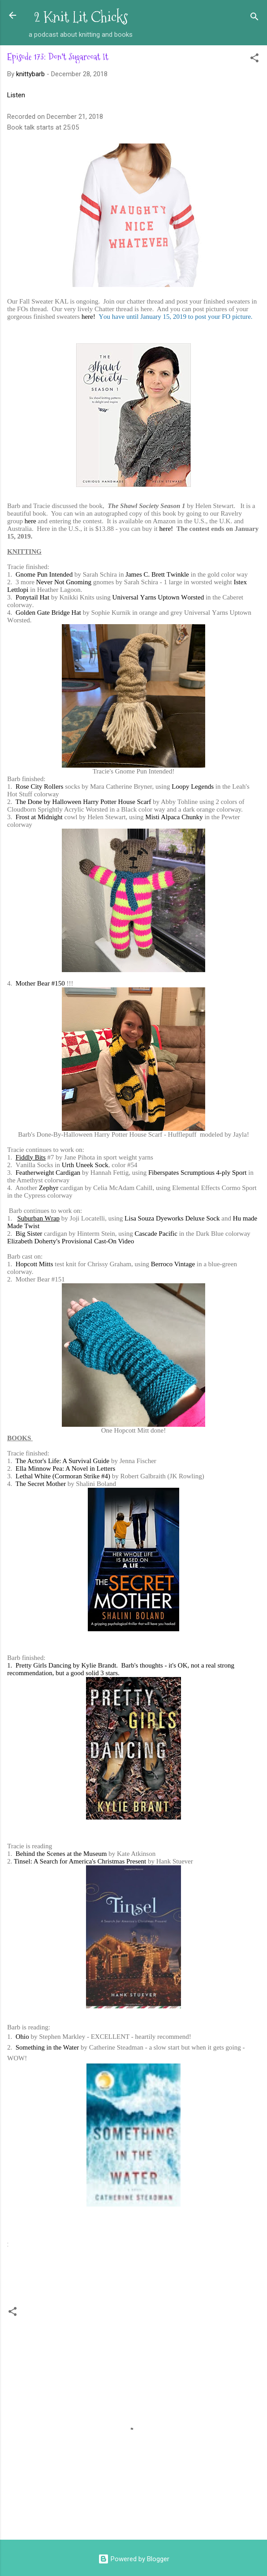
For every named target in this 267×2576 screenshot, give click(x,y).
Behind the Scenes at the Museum (61, 1853)
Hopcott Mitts (34, 1264)
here (30, 521)
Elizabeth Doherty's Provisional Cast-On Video (70, 1241)
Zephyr (48, 1187)
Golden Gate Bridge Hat (48, 612)
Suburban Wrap (38, 1218)
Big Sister (29, 1233)
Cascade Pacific (156, 1233)
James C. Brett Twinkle (157, 574)
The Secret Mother (40, 1483)
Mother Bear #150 (40, 983)
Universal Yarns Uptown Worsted (158, 597)
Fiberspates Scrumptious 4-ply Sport (197, 1172)
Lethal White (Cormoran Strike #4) (63, 1476)
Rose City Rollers (40, 786)
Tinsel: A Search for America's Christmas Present (80, 1861)
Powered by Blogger (133, 2559)
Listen (16, 95)
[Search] (254, 18)
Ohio (22, 2036)
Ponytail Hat (32, 597)
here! (88, 316)
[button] (254, 59)
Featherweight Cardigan (48, 1172)
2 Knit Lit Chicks (81, 17)
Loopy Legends (193, 786)
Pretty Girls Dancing (43, 1665)
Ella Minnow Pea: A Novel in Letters (65, 1468)
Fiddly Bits (31, 1157)
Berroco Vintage (173, 1264)
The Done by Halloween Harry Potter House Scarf (83, 801)
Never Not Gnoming (63, 582)
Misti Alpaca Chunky (173, 817)
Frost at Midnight (39, 817)
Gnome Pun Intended (44, 574)
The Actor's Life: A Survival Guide (62, 1460)
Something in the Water (47, 2047)
